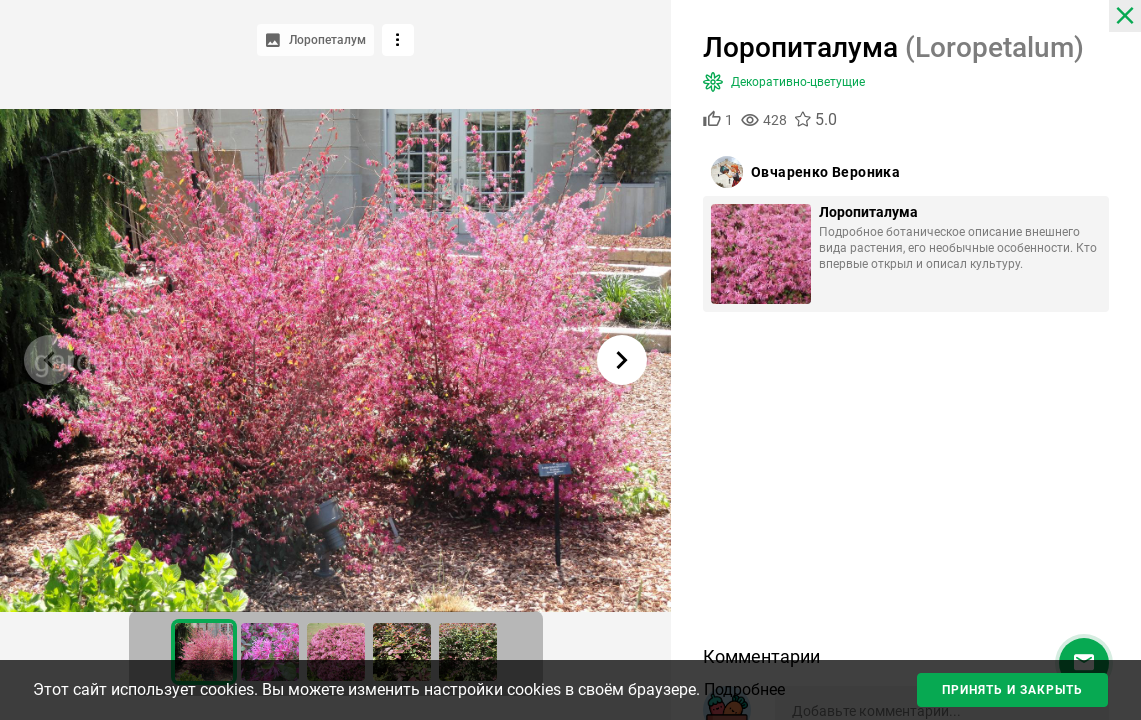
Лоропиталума (868, 212)
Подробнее (744, 689)
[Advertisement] (906, 486)
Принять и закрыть (1012, 690)
